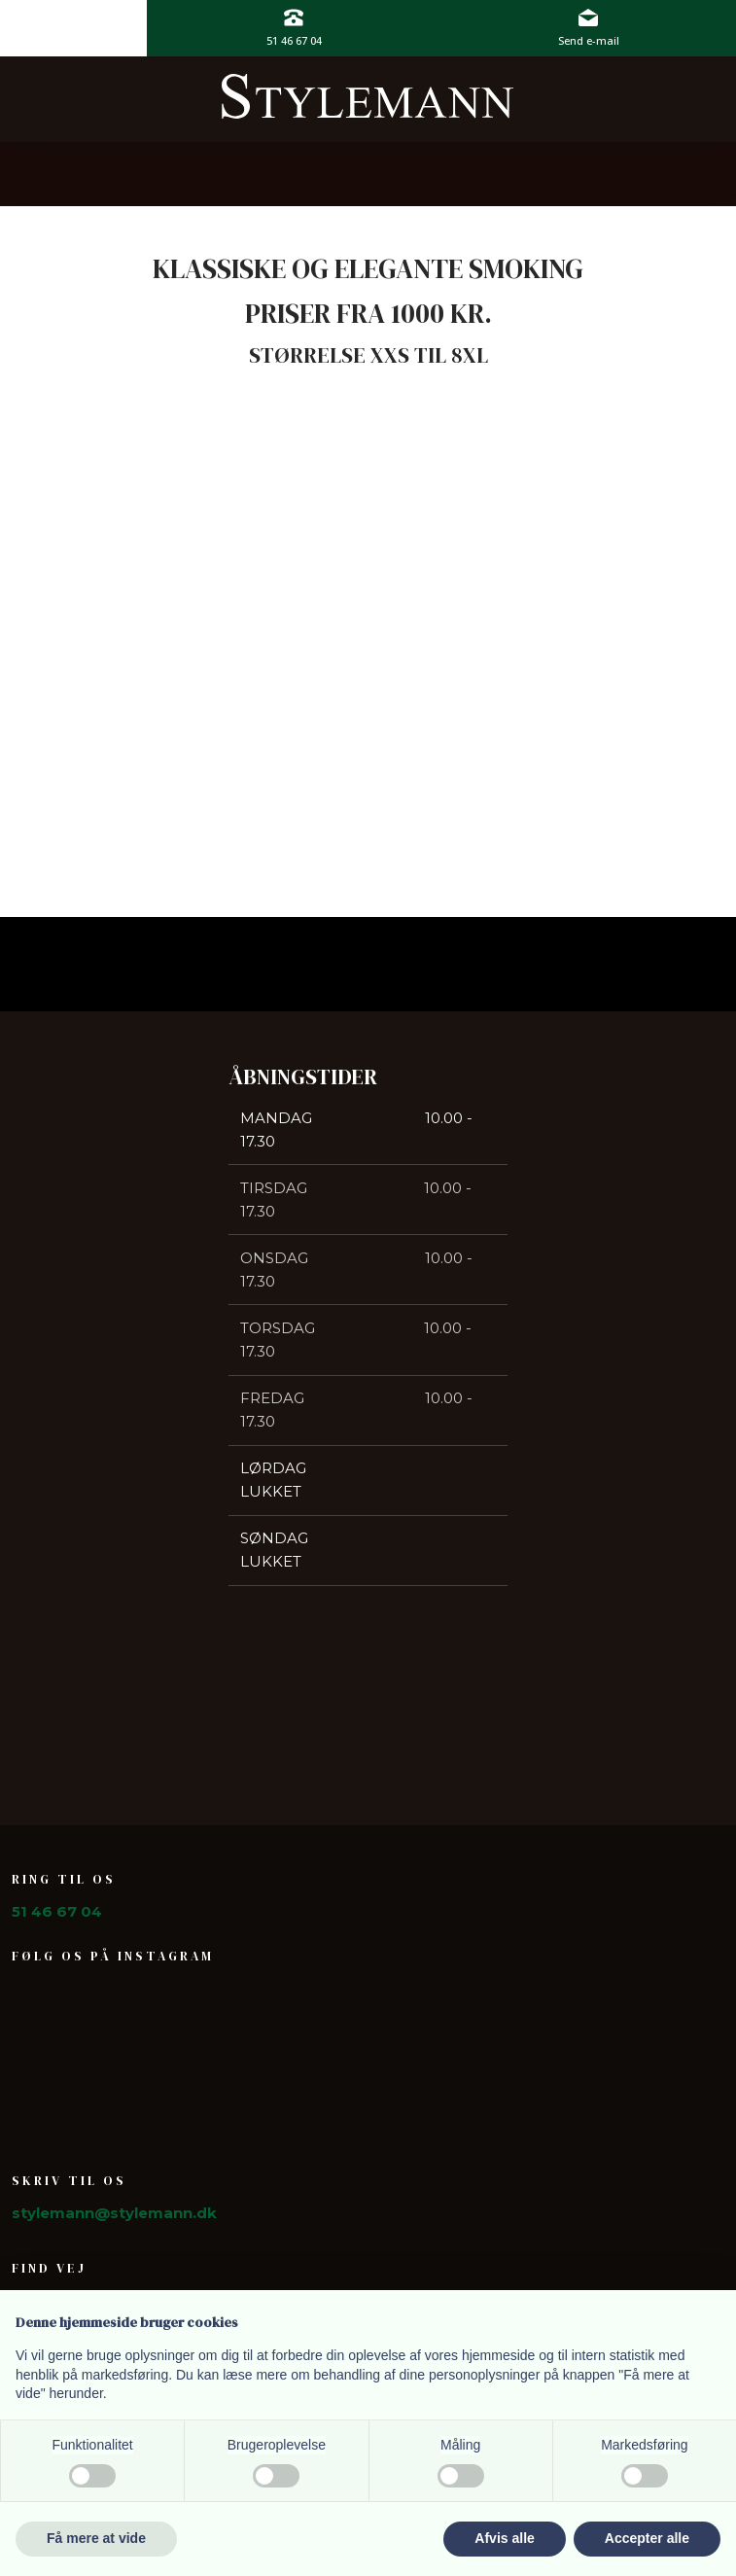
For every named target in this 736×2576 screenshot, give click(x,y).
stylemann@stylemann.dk (114, 2213)
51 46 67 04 (57, 1911)
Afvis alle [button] (504, 2538)
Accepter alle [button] (647, 2538)
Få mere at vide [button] (96, 2538)
